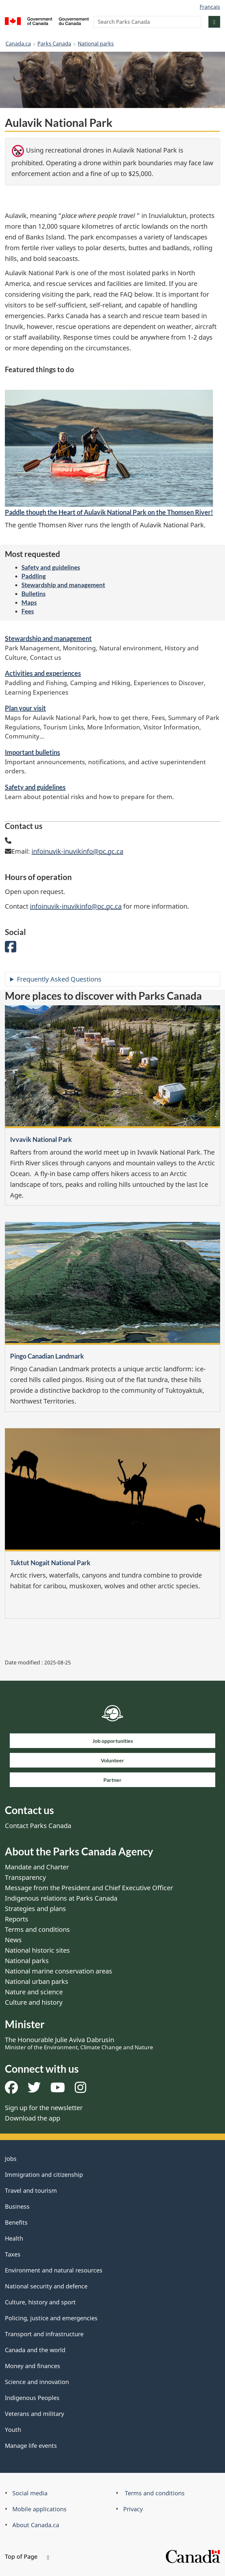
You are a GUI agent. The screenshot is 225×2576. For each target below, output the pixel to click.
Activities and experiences (43, 673)
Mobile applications (39, 2509)
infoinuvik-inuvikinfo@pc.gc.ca (77, 851)
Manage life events (31, 2445)
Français (210, 6)
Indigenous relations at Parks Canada (61, 1898)
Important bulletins (32, 752)
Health (14, 2238)
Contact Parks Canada (38, 1825)
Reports (16, 1919)
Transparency (25, 1877)
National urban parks (36, 1981)
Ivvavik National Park (41, 1139)
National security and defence (46, 2286)
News (13, 1939)
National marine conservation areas (58, 1971)
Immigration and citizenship (44, 2174)
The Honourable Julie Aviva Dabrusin (79, 2043)
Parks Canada (54, 43)
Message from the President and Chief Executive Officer (89, 1887)
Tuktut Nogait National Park (50, 1562)
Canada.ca (18, 43)
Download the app (32, 2118)
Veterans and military (34, 2414)
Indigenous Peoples (32, 2398)
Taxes (12, 2254)
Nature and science (34, 1991)
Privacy (133, 2509)
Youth (13, 2430)
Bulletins (33, 593)
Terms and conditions (37, 1929)
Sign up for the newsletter (44, 2107)
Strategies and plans (35, 1908)
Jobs (11, 2158)
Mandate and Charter (37, 1867)
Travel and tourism (31, 2190)
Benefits (16, 2222)
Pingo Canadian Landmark (47, 1356)
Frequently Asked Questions (59, 979)
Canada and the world (35, 2350)
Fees (27, 611)
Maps (29, 602)
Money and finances (32, 2366)
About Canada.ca (35, 2525)
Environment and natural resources (53, 2270)
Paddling (33, 576)
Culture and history (33, 2002)
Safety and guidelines (50, 567)
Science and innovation (37, 2382)
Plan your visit (25, 708)
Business (17, 2206)
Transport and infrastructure (44, 2334)
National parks (96, 43)
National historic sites (37, 1950)
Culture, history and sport (40, 2302)
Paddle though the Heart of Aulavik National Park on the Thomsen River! (109, 512)
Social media (29, 2493)
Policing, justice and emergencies (51, 2318)
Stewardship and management (63, 585)
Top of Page (27, 2556)
